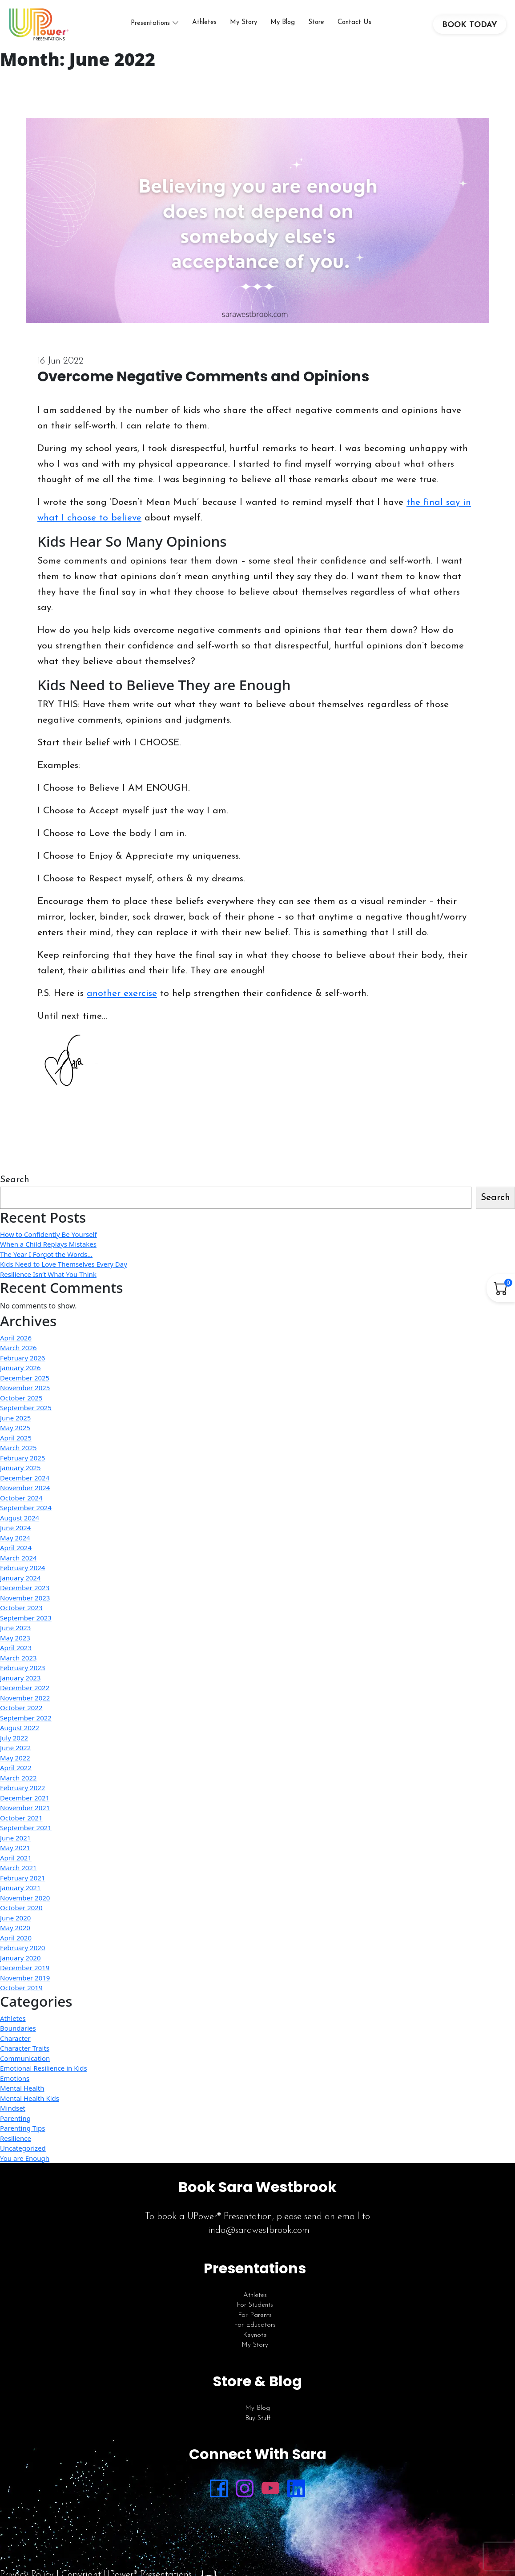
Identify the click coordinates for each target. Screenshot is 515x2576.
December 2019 (24, 1976)
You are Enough (24, 2167)
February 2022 (22, 1796)
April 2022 (16, 1776)
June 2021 (15, 1846)
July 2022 (14, 1746)
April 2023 (16, 1656)
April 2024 (16, 1556)
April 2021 (16, 1866)
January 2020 (20, 1966)
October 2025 (21, 1406)
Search (14, 1188)
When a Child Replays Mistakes (48, 1253)
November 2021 (25, 1816)
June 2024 (15, 1536)
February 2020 (22, 1956)
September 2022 (26, 1726)
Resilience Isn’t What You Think (48, 1283)
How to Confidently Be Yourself (48, 1243)
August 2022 (19, 1736)
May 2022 (15, 1766)
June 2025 (15, 1426)
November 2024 (25, 1496)
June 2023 (15, 1636)
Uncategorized (23, 2157)
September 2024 (26, 1516)
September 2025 (26, 1416)
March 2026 (18, 1356)
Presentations (153, 27)
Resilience (15, 2147)
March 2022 (18, 1786)
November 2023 (25, 1606)
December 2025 (24, 1386)
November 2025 (25, 1396)
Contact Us (358, 27)
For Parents (255, 2324)
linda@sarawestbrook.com (258, 2239)
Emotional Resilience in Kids (43, 2077)
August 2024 (19, 1526)
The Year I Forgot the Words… (46, 1263)
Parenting (15, 2127)
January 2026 (20, 1376)
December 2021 (24, 1806)
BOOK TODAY (469, 30)
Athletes (208, 27)
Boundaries (18, 2037)
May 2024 (15, 1546)
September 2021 (26, 1836)
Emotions (14, 2087)
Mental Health (22, 2097)
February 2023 (22, 1676)
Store (320, 27)
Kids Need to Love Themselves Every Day (63, 1273)
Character (15, 2047)
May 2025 (15, 1436)
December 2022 (24, 1696)
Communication (25, 2067)
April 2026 (16, 1346)
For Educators (255, 2334)
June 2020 (15, 1926)
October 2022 (21, 1716)
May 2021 (15, 1856)
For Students (255, 2314)
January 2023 (20, 1686)
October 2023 (21, 1616)
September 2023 (26, 1626)
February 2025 (22, 1466)
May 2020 (15, 1936)
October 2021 (21, 1826)
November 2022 (25, 1706)
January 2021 (20, 1896)
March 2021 (18, 1876)
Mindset (12, 2117)
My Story (247, 27)
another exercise (122, 1002)
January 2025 (20, 1476)
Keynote (255, 2344)
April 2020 (16, 1946)
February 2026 (22, 1366)
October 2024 (21, 1506)
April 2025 (16, 1446)
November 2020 (25, 1906)
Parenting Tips (22, 2137)
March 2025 (18, 1456)
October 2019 (21, 1996)
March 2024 (18, 1566)
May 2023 (15, 1646)
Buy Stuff (257, 2427)
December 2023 (24, 1596)
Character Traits (24, 2057)
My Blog (286, 27)
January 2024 (20, 1586)
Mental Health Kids (29, 2107)
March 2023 (18, 1666)
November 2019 (25, 1986)
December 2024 (24, 1486)
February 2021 (22, 1886)
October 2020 (21, 1916)
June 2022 (15, 1756)
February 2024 (22, 1576)
